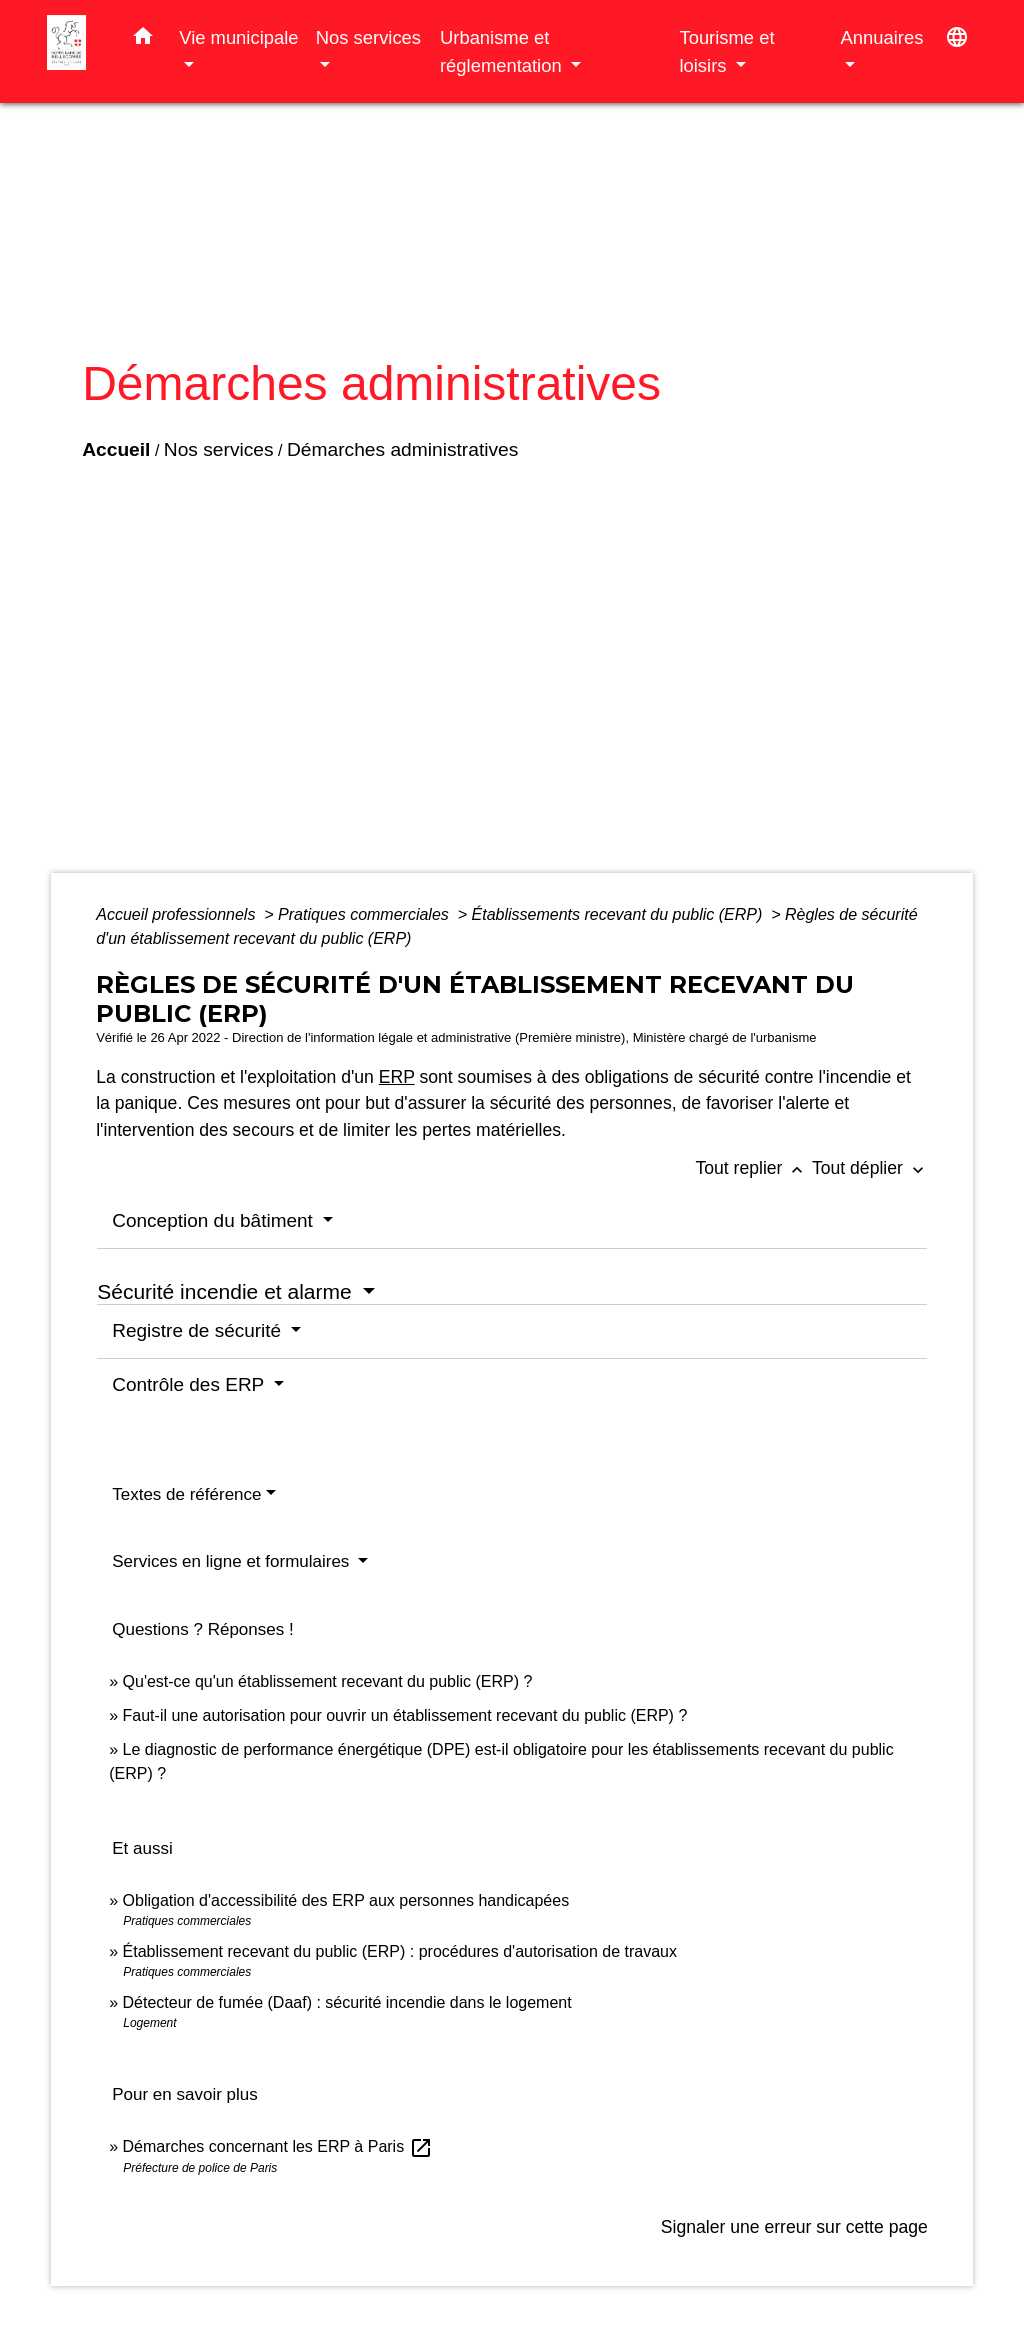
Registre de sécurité (199, 1330)
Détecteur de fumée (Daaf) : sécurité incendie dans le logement (350, 2002)
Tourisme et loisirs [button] (726, 51)
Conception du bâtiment (215, 1220)
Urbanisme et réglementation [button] (503, 51)
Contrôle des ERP (190, 1384)
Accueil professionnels (178, 914)
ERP (397, 1077)
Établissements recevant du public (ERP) (619, 914)
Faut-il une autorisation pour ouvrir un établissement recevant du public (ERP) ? (405, 1715)
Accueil (116, 449)
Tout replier (753, 1168)
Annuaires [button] (882, 37)
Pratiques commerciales (365, 914)
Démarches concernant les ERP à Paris (278, 2146)
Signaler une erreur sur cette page (794, 2227)
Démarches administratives (402, 449)
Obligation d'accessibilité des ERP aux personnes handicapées (346, 1900)
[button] (143, 40)
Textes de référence (186, 1494)
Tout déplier (870, 1168)
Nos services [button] (368, 37)
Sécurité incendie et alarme (227, 1291)
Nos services (219, 449)
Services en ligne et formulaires (233, 1561)
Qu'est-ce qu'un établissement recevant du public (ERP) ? (328, 1681)
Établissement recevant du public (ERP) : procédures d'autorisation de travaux (400, 1951)
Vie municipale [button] (238, 37)
